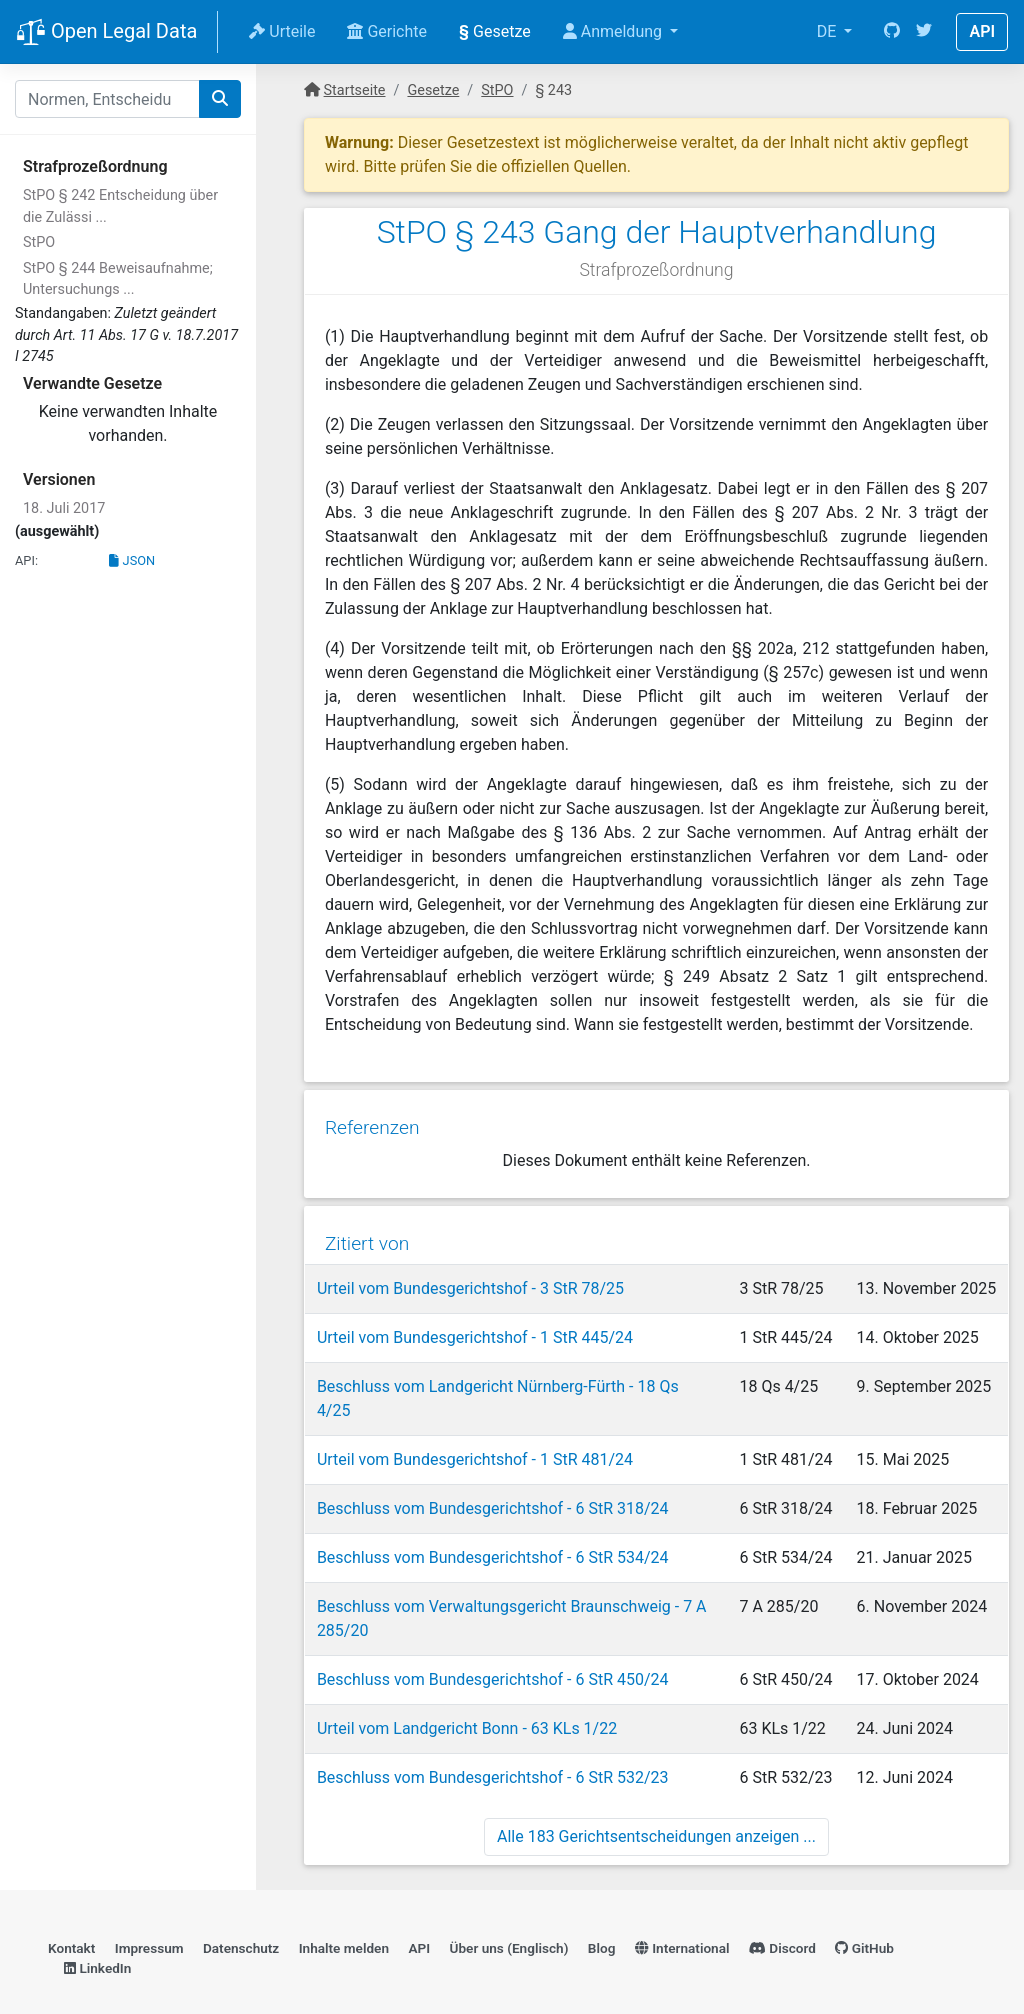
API (982, 31)
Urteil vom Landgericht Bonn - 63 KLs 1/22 (466, 1698)
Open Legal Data (106, 33)
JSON (132, 560)
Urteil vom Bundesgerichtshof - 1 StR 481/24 (474, 1429)
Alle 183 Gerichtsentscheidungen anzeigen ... (656, 1806)
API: (26, 560)
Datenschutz (241, 1920)
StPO (39, 242)
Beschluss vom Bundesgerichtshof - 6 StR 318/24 (492, 1478)
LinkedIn (97, 1940)
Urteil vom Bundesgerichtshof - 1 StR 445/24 (474, 1331)
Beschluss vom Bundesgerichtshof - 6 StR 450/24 (492, 1649)
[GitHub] (892, 32)
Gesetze (495, 31)
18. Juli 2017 (64, 508)
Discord (782, 1920)
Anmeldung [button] (614, 31)
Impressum (149, 1920)
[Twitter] (924, 32)
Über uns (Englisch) (509, 1920)
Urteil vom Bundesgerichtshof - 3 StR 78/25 (469, 1282)
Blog (602, 1920)
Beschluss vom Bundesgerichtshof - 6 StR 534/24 (492, 1527)
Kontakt (71, 1920)
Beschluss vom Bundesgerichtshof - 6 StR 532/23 (492, 1747)
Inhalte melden (344, 1920)
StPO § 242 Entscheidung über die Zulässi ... (120, 206)
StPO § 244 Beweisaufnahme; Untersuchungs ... (118, 279)
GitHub (864, 1920)
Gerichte (387, 31)
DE (829, 31)
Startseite (355, 90)
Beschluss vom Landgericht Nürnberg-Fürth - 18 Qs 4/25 (515, 1380)
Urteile (282, 31)
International (682, 1920)
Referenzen (371, 1123)
